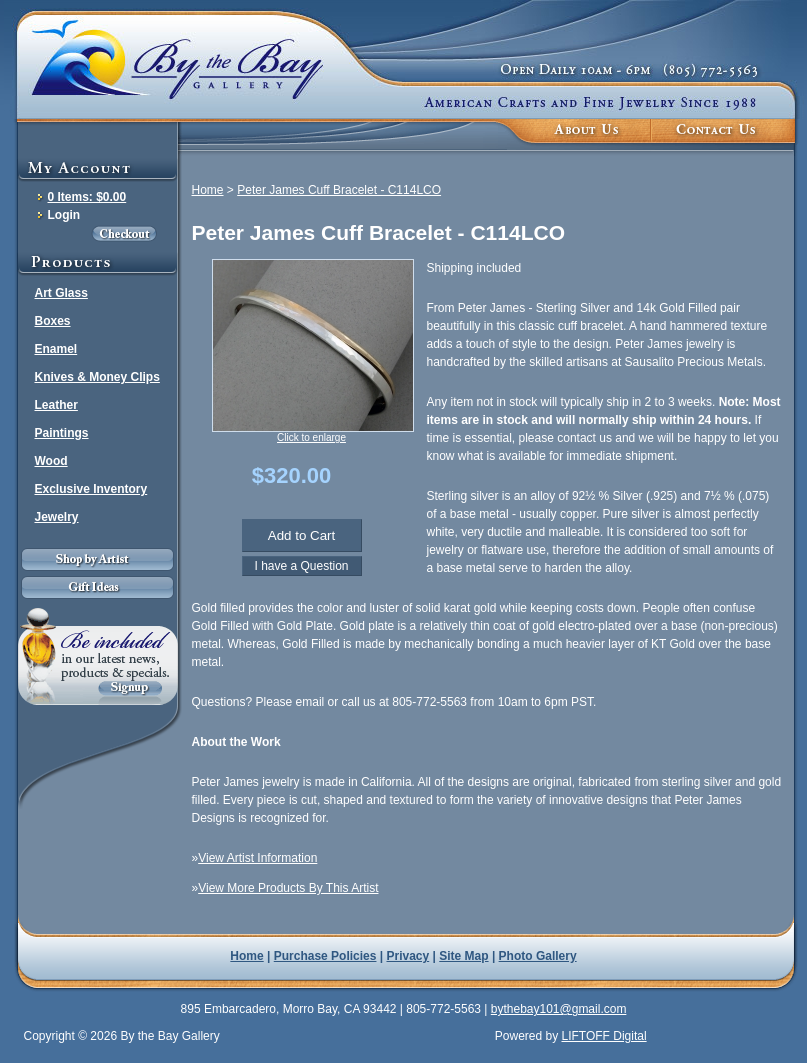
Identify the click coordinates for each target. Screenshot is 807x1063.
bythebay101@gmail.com (559, 1009)
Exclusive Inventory (91, 489)
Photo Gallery (538, 956)
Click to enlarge (311, 437)
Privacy (408, 956)
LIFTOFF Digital (603, 1036)
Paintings (62, 433)
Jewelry (57, 517)
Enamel (56, 349)
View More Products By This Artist (288, 888)
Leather (56, 405)
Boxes (53, 321)
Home (208, 190)
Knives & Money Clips (97, 377)
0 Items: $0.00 (87, 197)
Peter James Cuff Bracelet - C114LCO (339, 190)
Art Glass (61, 293)
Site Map (463, 956)
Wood (51, 461)
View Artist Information (257, 858)
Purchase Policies (325, 956)
